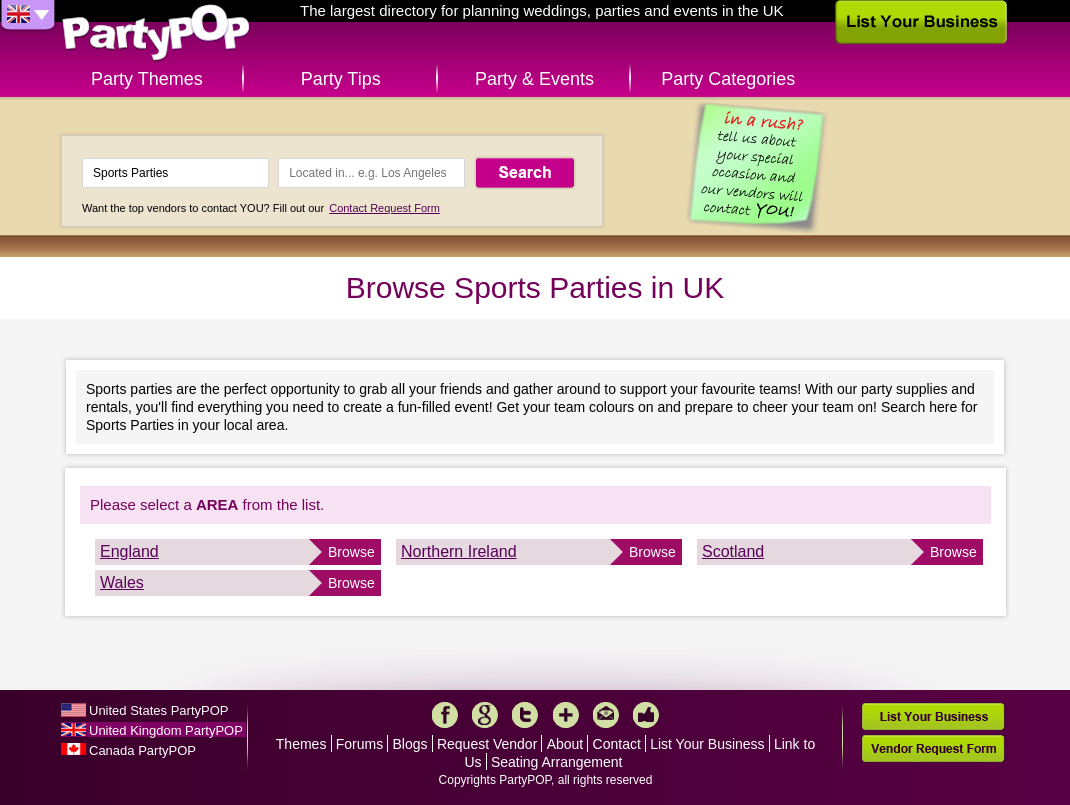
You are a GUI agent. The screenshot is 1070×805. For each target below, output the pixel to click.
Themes (301, 744)
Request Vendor (487, 744)
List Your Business (707, 744)
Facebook (445, 715)
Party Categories (728, 79)
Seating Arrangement (557, 762)
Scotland (733, 551)
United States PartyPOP (158, 710)
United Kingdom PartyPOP (166, 730)
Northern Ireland (459, 551)
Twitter (525, 715)
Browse (351, 552)
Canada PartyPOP (142, 750)
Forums (359, 744)
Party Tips (341, 79)
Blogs (410, 744)
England (129, 551)
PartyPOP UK (156, 33)
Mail (606, 715)
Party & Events (534, 79)
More (566, 715)
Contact (617, 744)
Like (646, 715)
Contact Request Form (384, 208)
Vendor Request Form (933, 748)
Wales (122, 582)
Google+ (485, 715)
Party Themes (147, 79)
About (565, 744)
